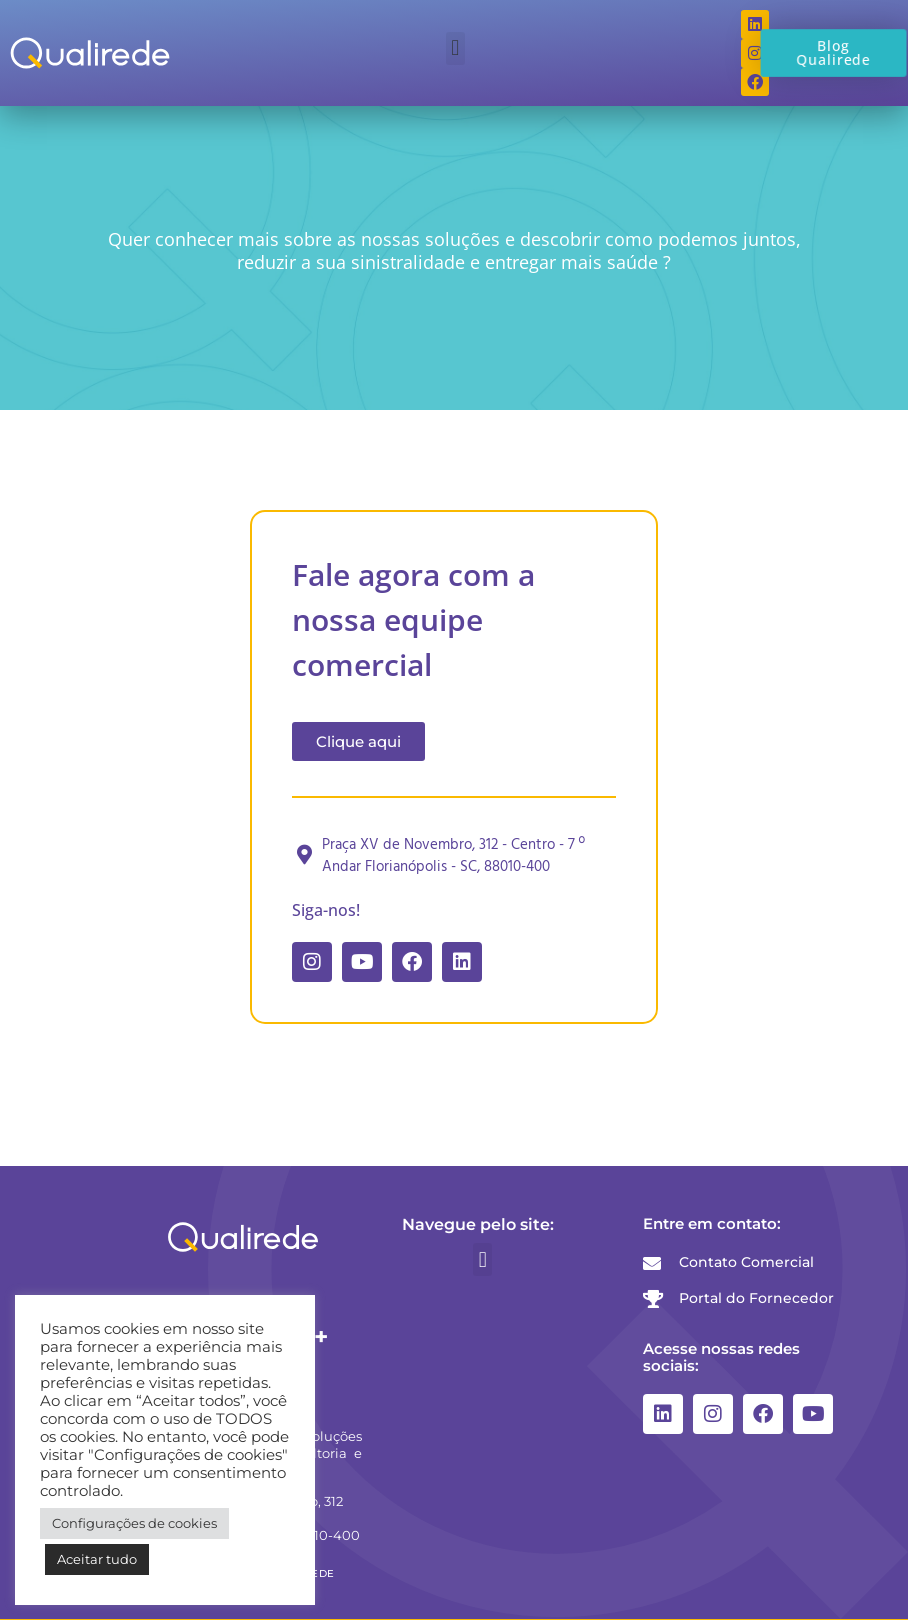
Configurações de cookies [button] (134, 1523)
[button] (455, 48)
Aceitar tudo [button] (97, 1559)
